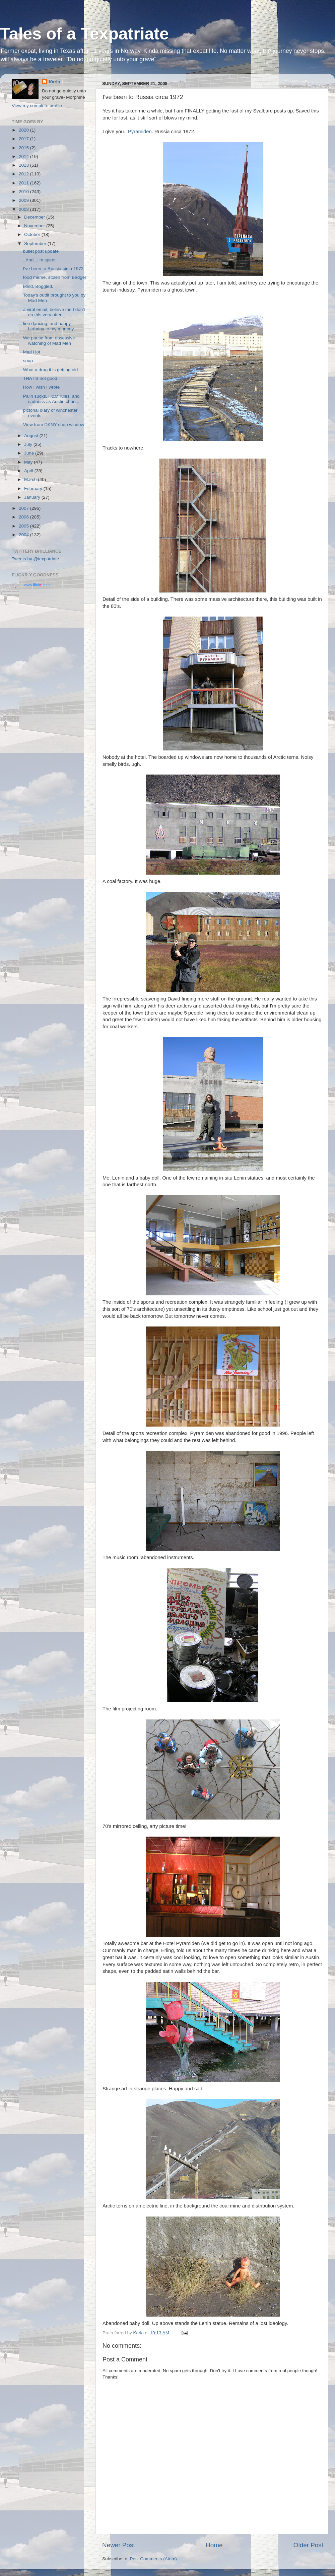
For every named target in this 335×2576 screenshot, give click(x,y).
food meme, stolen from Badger (54, 277)
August (32, 435)
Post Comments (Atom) (153, 2558)
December (35, 217)
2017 (24, 138)
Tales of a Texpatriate (84, 33)
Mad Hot (31, 351)
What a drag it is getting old (50, 369)
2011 (24, 182)
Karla (54, 81)
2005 (24, 526)
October (33, 234)
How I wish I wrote (41, 387)
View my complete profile (37, 105)
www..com (37, 585)
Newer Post (118, 2545)
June (29, 453)
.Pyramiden (139, 131)
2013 (24, 165)
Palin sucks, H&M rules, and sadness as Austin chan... (51, 399)
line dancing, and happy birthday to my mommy (48, 326)
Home (214, 2545)
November (35, 225)
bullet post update (41, 251)
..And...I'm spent (39, 259)
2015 (24, 147)
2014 (24, 156)
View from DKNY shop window (53, 424)
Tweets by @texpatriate (35, 558)
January (33, 497)
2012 (24, 173)
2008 (24, 209)
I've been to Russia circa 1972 (53, 268)
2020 (24, 130)
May (29, 462)
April (29, 470)
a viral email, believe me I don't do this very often (54, 312)
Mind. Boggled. (38, 286)
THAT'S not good (40, 378)
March (31, 479)
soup (28, 360)
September (36, 243)
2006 (24, 516)
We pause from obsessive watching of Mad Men (49, 340)
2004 (24, 534)
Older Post (308, 2545)
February (34, 488)
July (29, 444)
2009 (24, 200)
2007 (24, 508)
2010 (24, 191)
